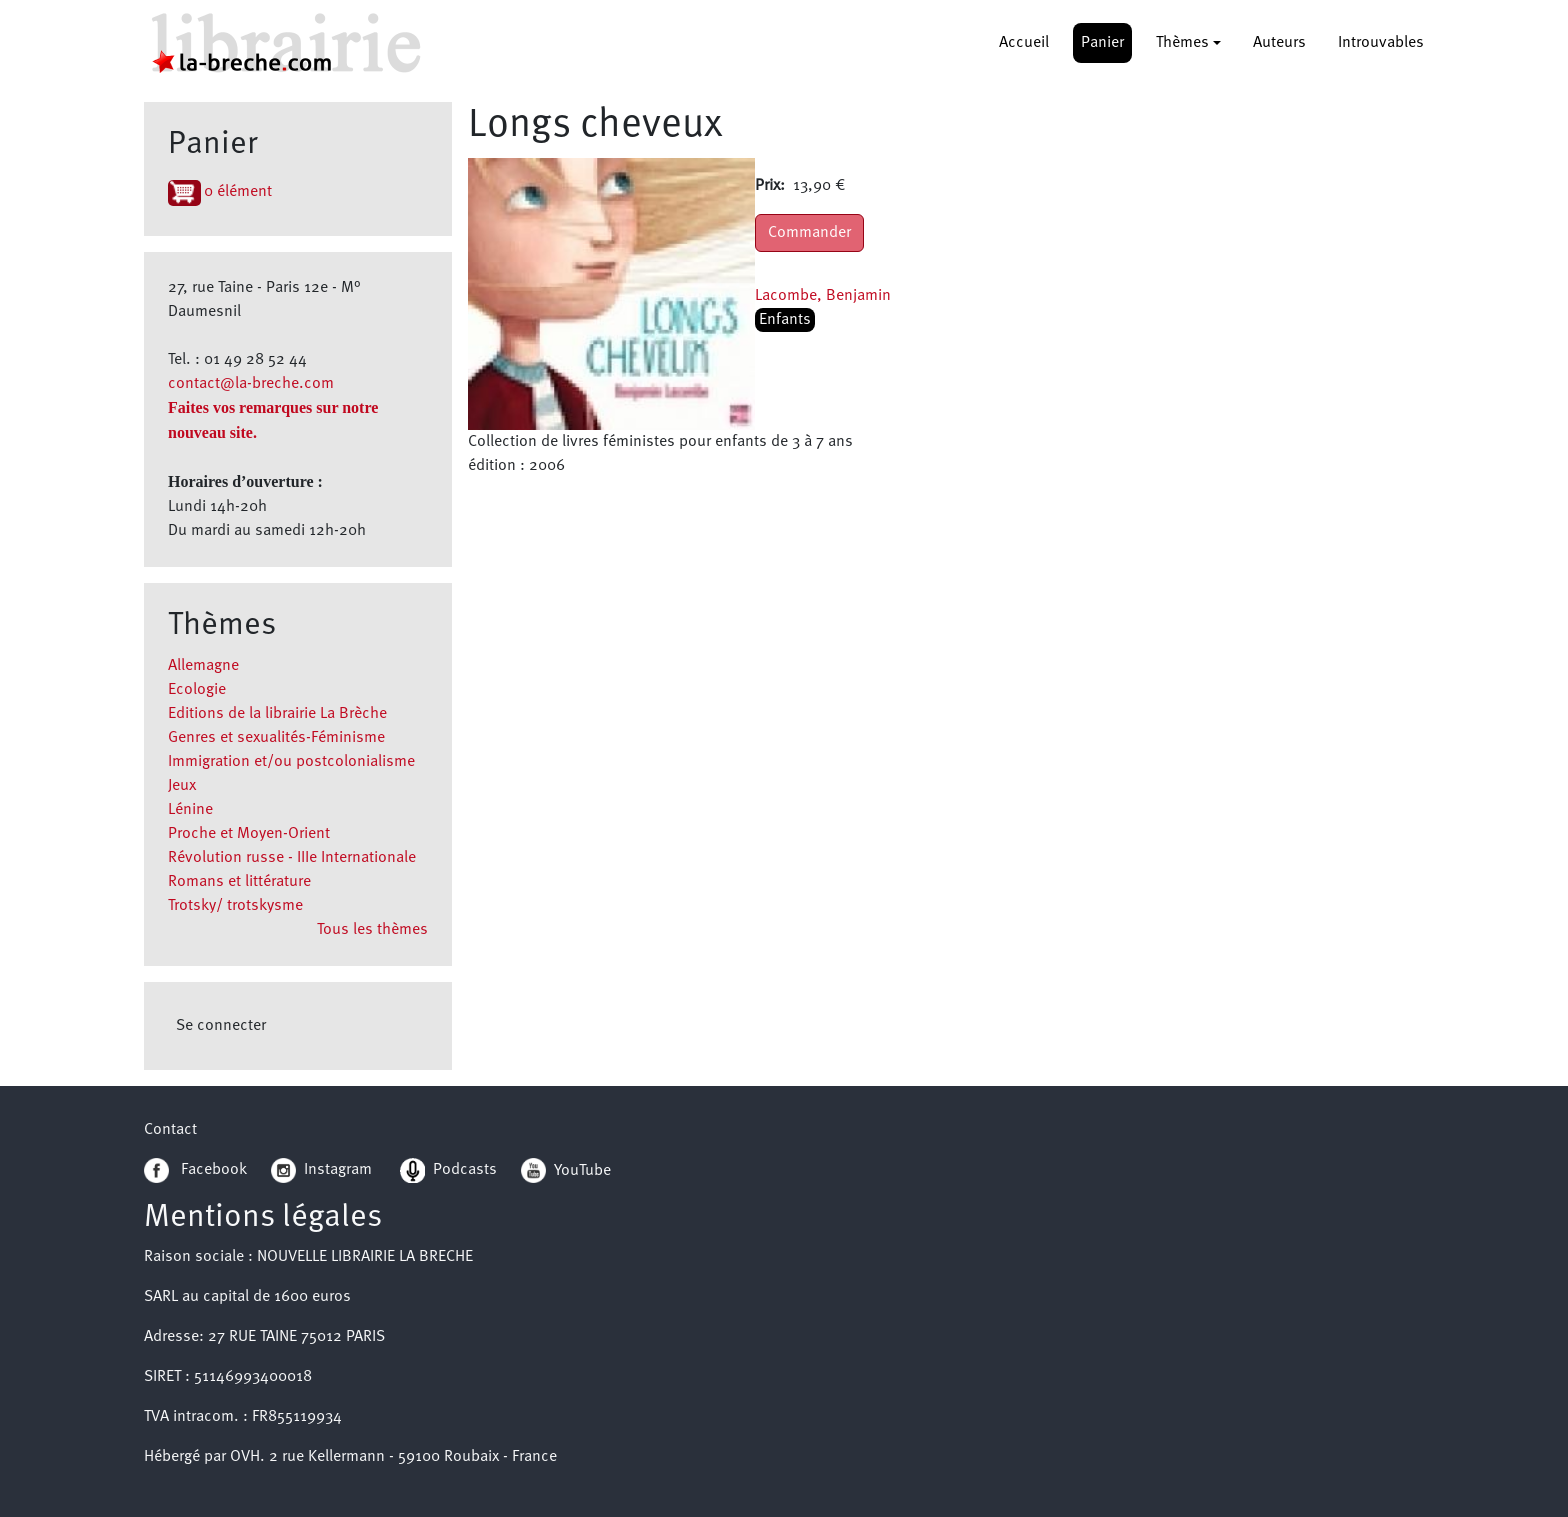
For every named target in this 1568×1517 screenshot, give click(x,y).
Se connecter (221, 1026)
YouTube (582, 1170)
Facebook (195, 1170)
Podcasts (448, 1170)
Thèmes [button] (1182, 43)
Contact (170, 1130)
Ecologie (197, 690)
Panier (1102, 43)
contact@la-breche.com (251, 384)
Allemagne (203, 666)
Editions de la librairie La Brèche (277, 714)
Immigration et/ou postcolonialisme (291, 762)
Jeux (182, 786)
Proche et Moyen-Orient (249, 834)
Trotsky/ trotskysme (235, 906)
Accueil (1024, 43)
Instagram (321, 1170)
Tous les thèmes (372, 930)
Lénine (190, 810)
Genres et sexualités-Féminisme (276, 738)
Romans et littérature (239, 882)
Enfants (785, 320)
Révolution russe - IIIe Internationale (292, 858)
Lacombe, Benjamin (823, 296)
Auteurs (1279, 43)
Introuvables (1381, 43)
